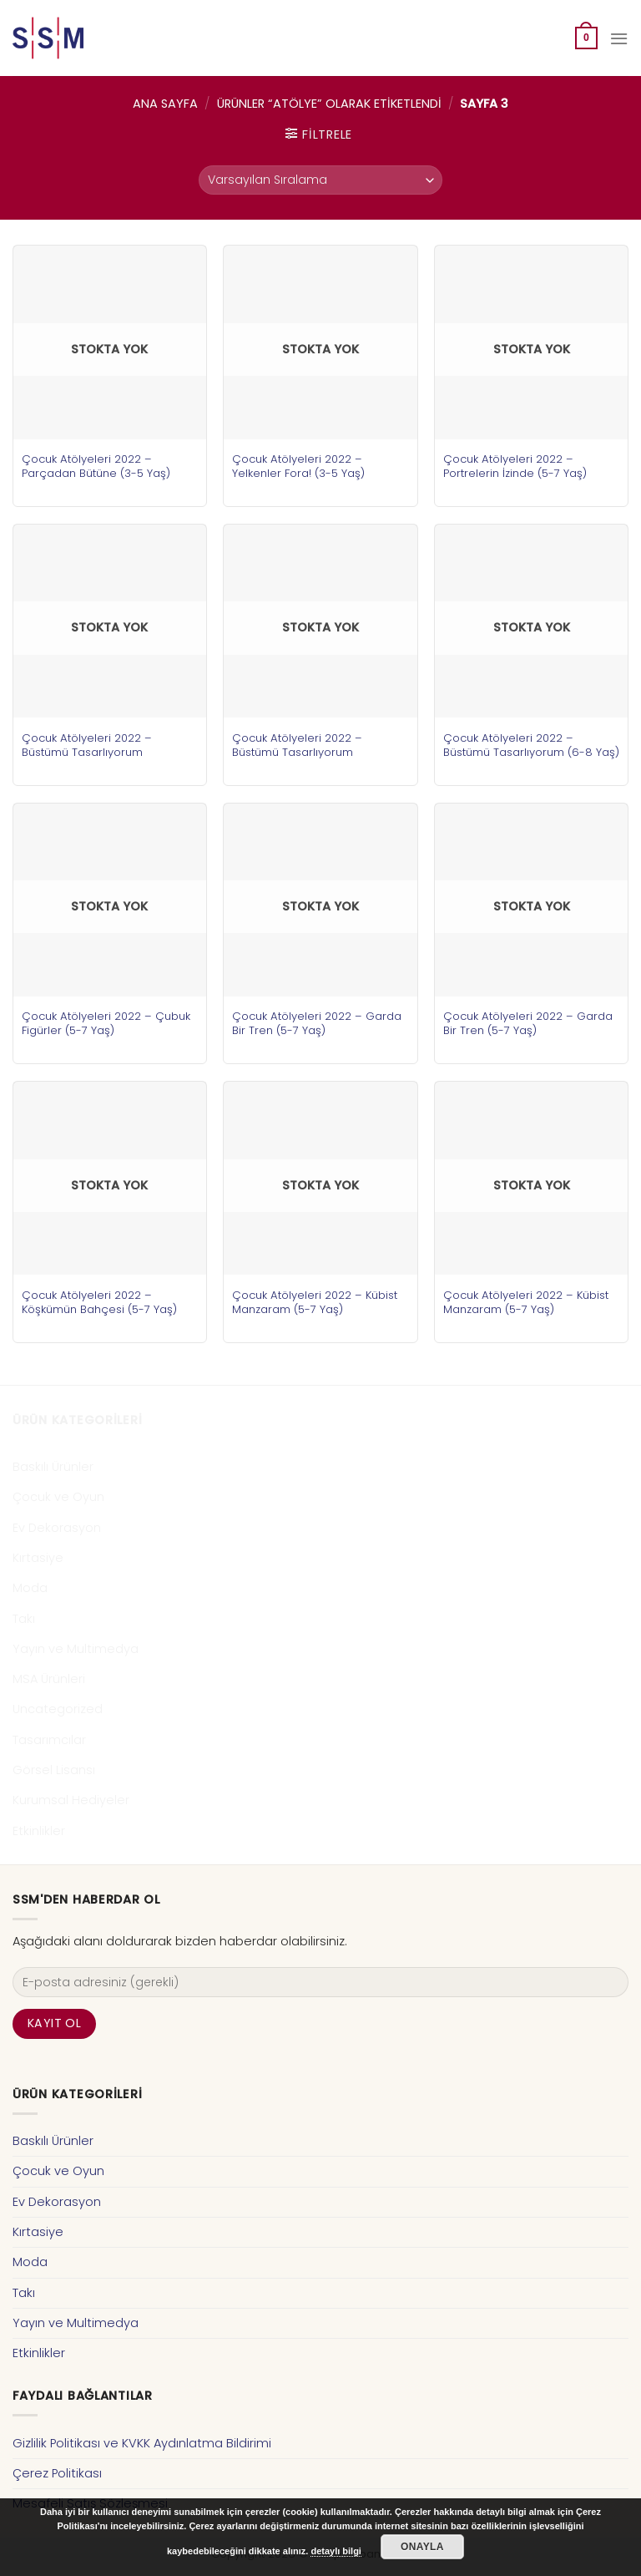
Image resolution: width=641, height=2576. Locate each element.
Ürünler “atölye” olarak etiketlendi (329, 103)
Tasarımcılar (49, 1740)
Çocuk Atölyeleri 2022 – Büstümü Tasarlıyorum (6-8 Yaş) (531, 745)
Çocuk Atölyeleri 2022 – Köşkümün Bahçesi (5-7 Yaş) (99, 1302)
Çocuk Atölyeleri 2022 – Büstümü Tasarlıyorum (87, 745)
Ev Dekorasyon (57, 1527)
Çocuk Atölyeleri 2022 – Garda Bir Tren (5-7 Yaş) (316, 1023)
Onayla (422, 2547)
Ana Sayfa (165, 103)
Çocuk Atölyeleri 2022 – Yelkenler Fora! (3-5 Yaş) (298, 466)
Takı (24, 1618)
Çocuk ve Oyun (58, 1496)
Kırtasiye (38, 1557)
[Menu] (619, 38)
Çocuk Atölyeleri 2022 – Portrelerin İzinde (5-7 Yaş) (515, 466)
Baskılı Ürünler (53, 1466)
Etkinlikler (39, 1831)
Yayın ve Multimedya (76, 1648)
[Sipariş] (320, 180)
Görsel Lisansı (54, 1770)
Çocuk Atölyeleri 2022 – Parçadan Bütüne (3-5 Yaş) (96, 466)
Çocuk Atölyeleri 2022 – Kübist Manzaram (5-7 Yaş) (314, 1302)
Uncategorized (58, 1709)
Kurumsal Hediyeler (71, 1800)
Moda (30, 1588)
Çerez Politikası (57, 2473)
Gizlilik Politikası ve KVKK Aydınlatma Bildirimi (142, 2443)
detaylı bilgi (335, 2551)
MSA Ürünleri (49, 1679)
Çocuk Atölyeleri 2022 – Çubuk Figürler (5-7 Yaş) (106, 1023)
